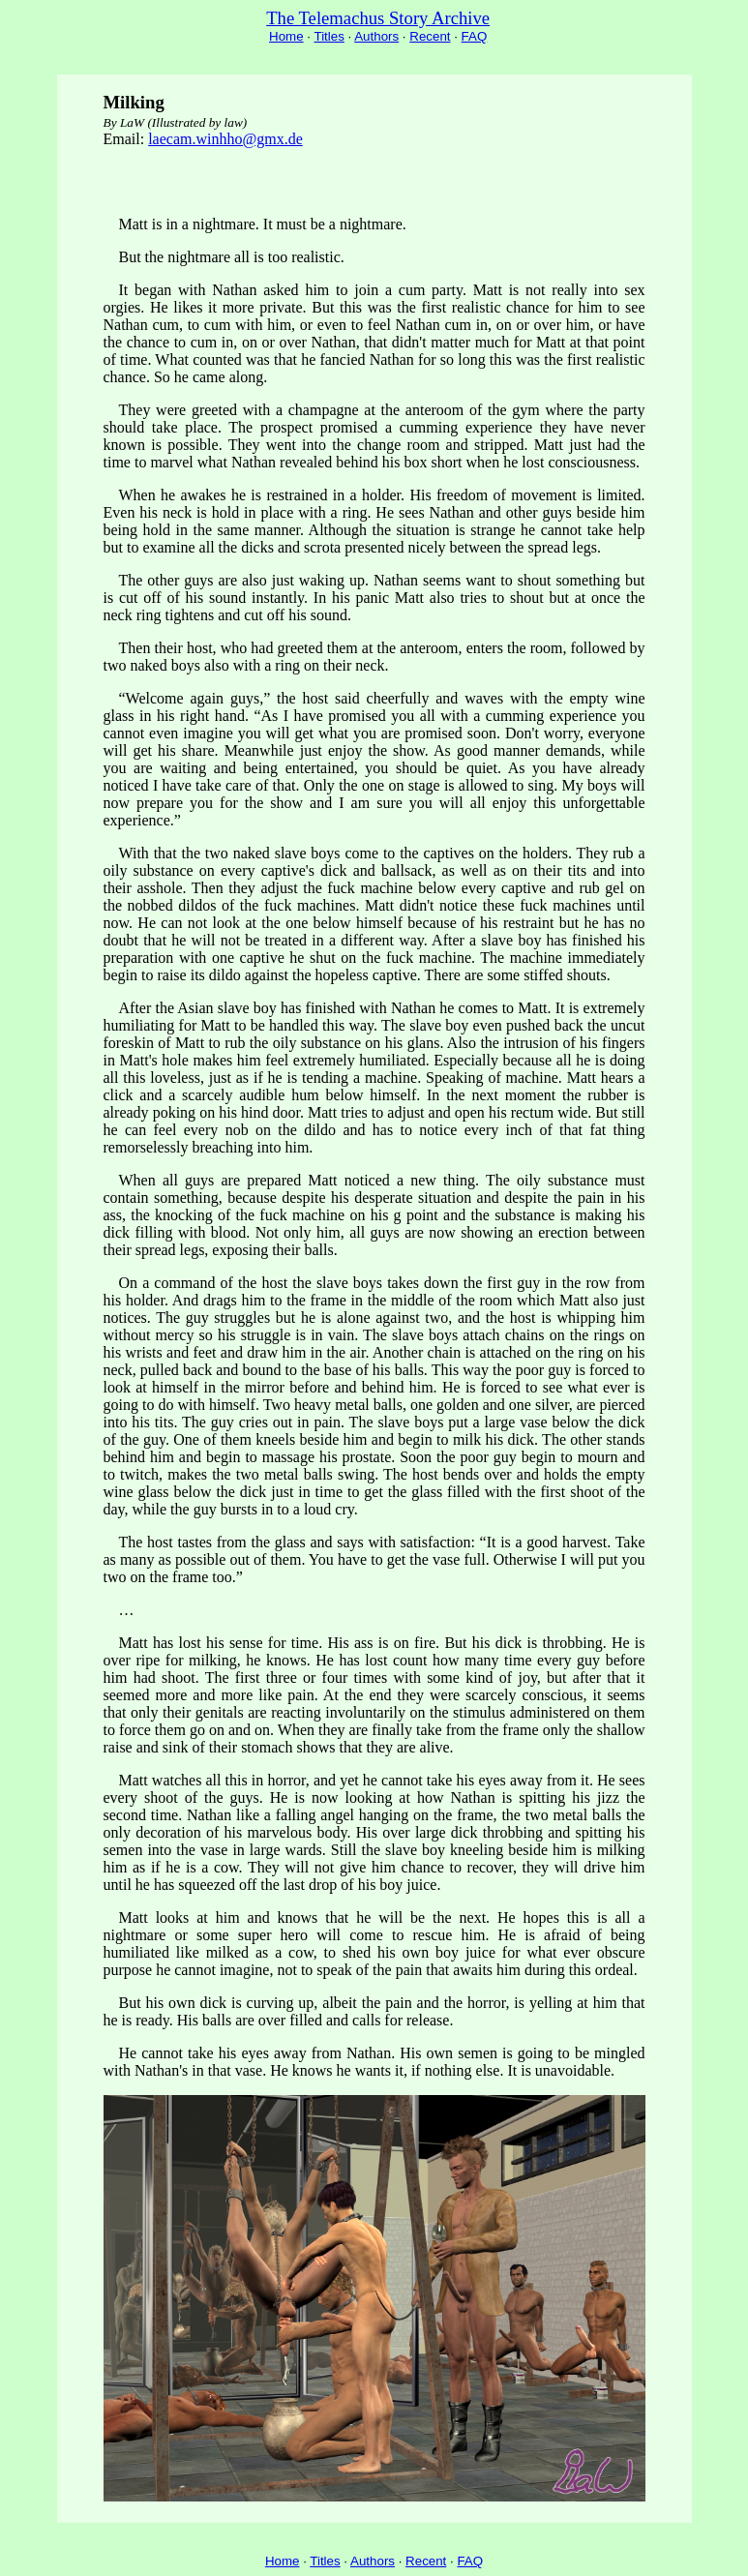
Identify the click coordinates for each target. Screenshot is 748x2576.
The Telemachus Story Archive (378, 18)
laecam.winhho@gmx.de (225, 139)
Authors (376, 36)
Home (286, 36)
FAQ (475, 36)
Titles (329, 36)
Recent (429, 36)
